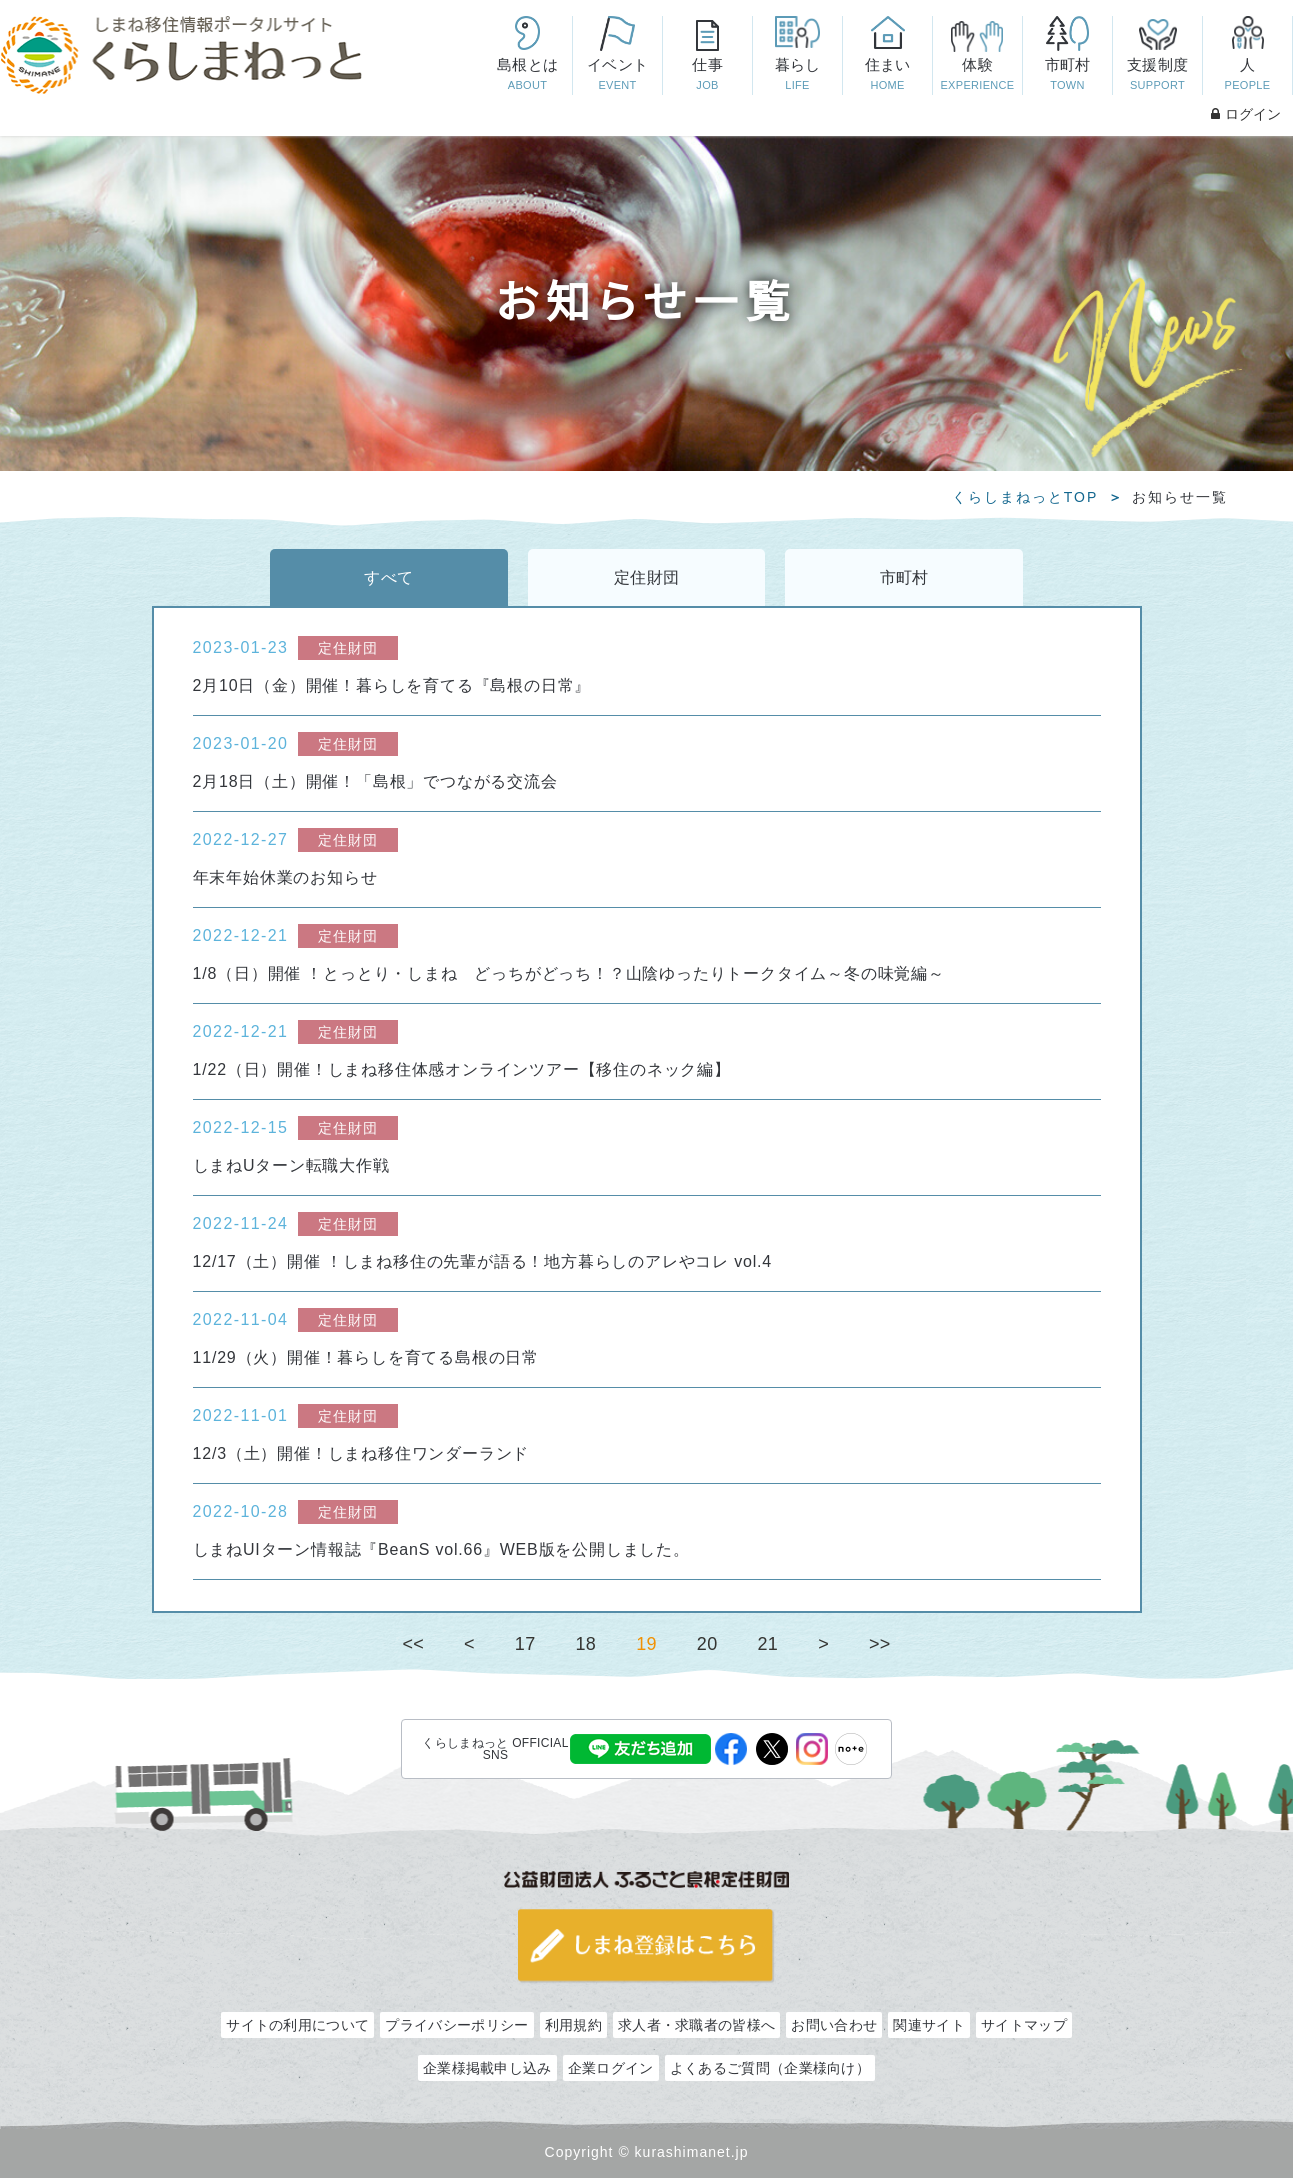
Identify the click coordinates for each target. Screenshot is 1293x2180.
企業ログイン (611, 2070)
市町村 (1067, 75)
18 (586, 1645)
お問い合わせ (834, 2027)
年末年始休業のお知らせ (285, 878)
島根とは (527, 75)
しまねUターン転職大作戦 (291, 1166)
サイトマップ (1024, 2027)
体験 (977, 75)
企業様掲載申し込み (487, 2070)
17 (525, 1645)
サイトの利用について (297, 2027)
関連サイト (929, 2027)
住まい (887, 75)
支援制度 (1157, 75)
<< (413, 1645)
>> (880, 1645)
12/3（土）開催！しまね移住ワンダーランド (361, 1454)
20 (707, 1645)
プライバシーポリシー (456, 2027)
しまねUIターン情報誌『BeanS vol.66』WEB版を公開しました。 (441, 1550)
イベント (617, 75)
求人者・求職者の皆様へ (696, 2027)
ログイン (1246, 114)
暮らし (797, 75)
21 (767, 1645)
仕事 (707, 75)
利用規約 (573, 2027)
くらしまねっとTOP (1025, 497)
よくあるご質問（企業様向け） (770, 2070)
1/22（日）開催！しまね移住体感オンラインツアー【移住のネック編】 (462, 1070)
